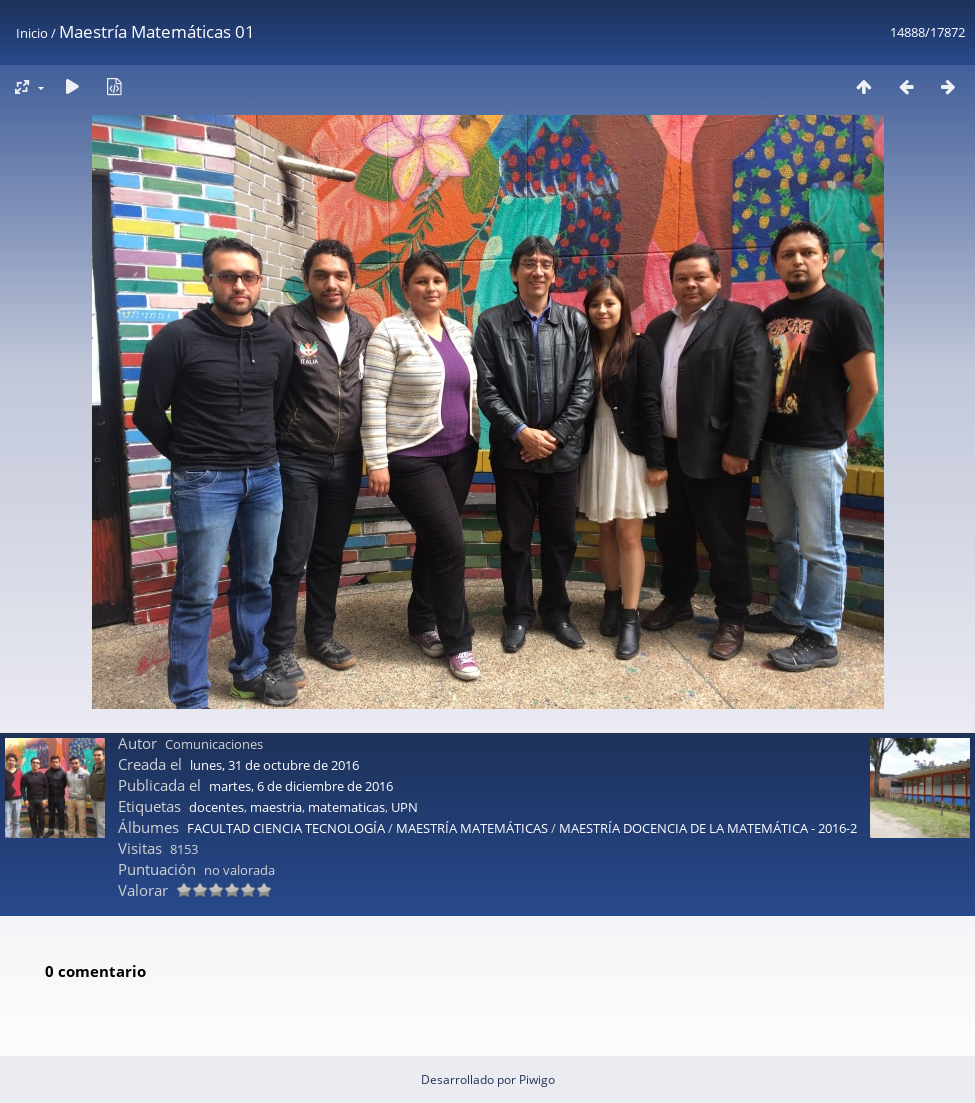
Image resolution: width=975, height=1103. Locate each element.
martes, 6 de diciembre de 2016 (301, 786)
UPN (404, 807)
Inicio (32, 33)
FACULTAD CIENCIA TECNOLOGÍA (286, 828)
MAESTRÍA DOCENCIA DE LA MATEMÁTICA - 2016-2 (708, 828)
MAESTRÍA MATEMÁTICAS (473, 828)
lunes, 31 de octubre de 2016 (274, 765)
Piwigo (537, 1079)
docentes (216, 807)
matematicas (346, 807)
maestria (276, 807)
